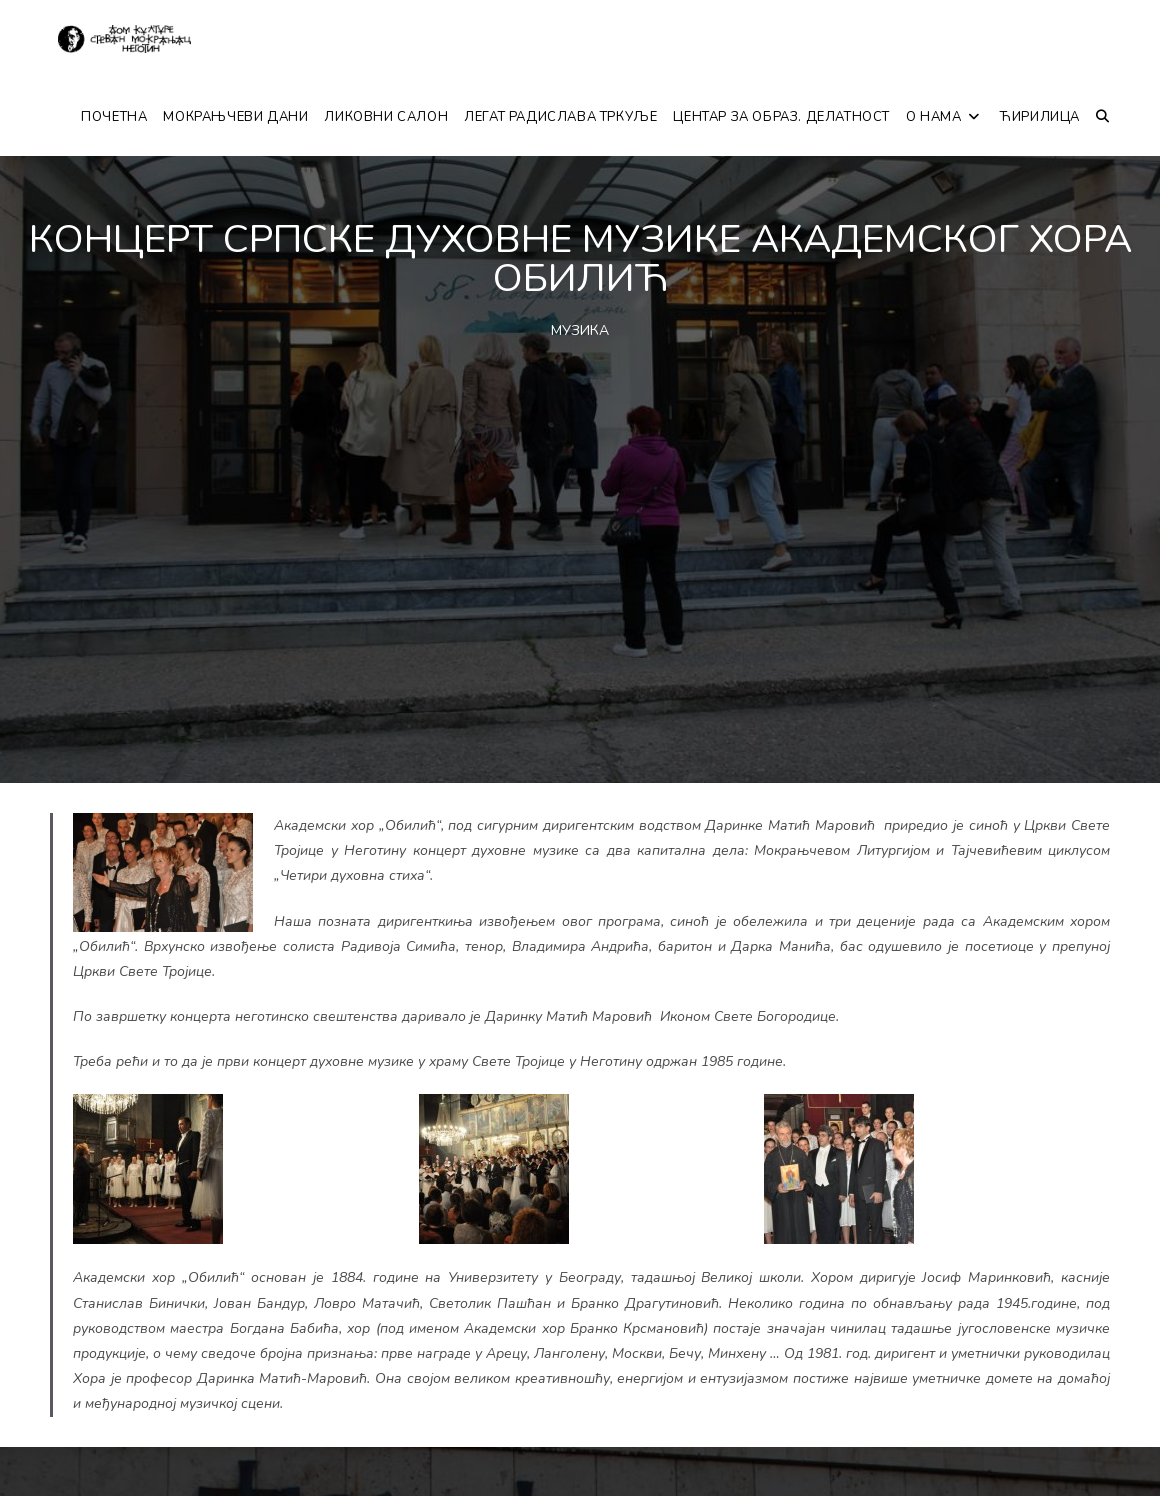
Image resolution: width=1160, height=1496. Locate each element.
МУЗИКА (580, 330)
